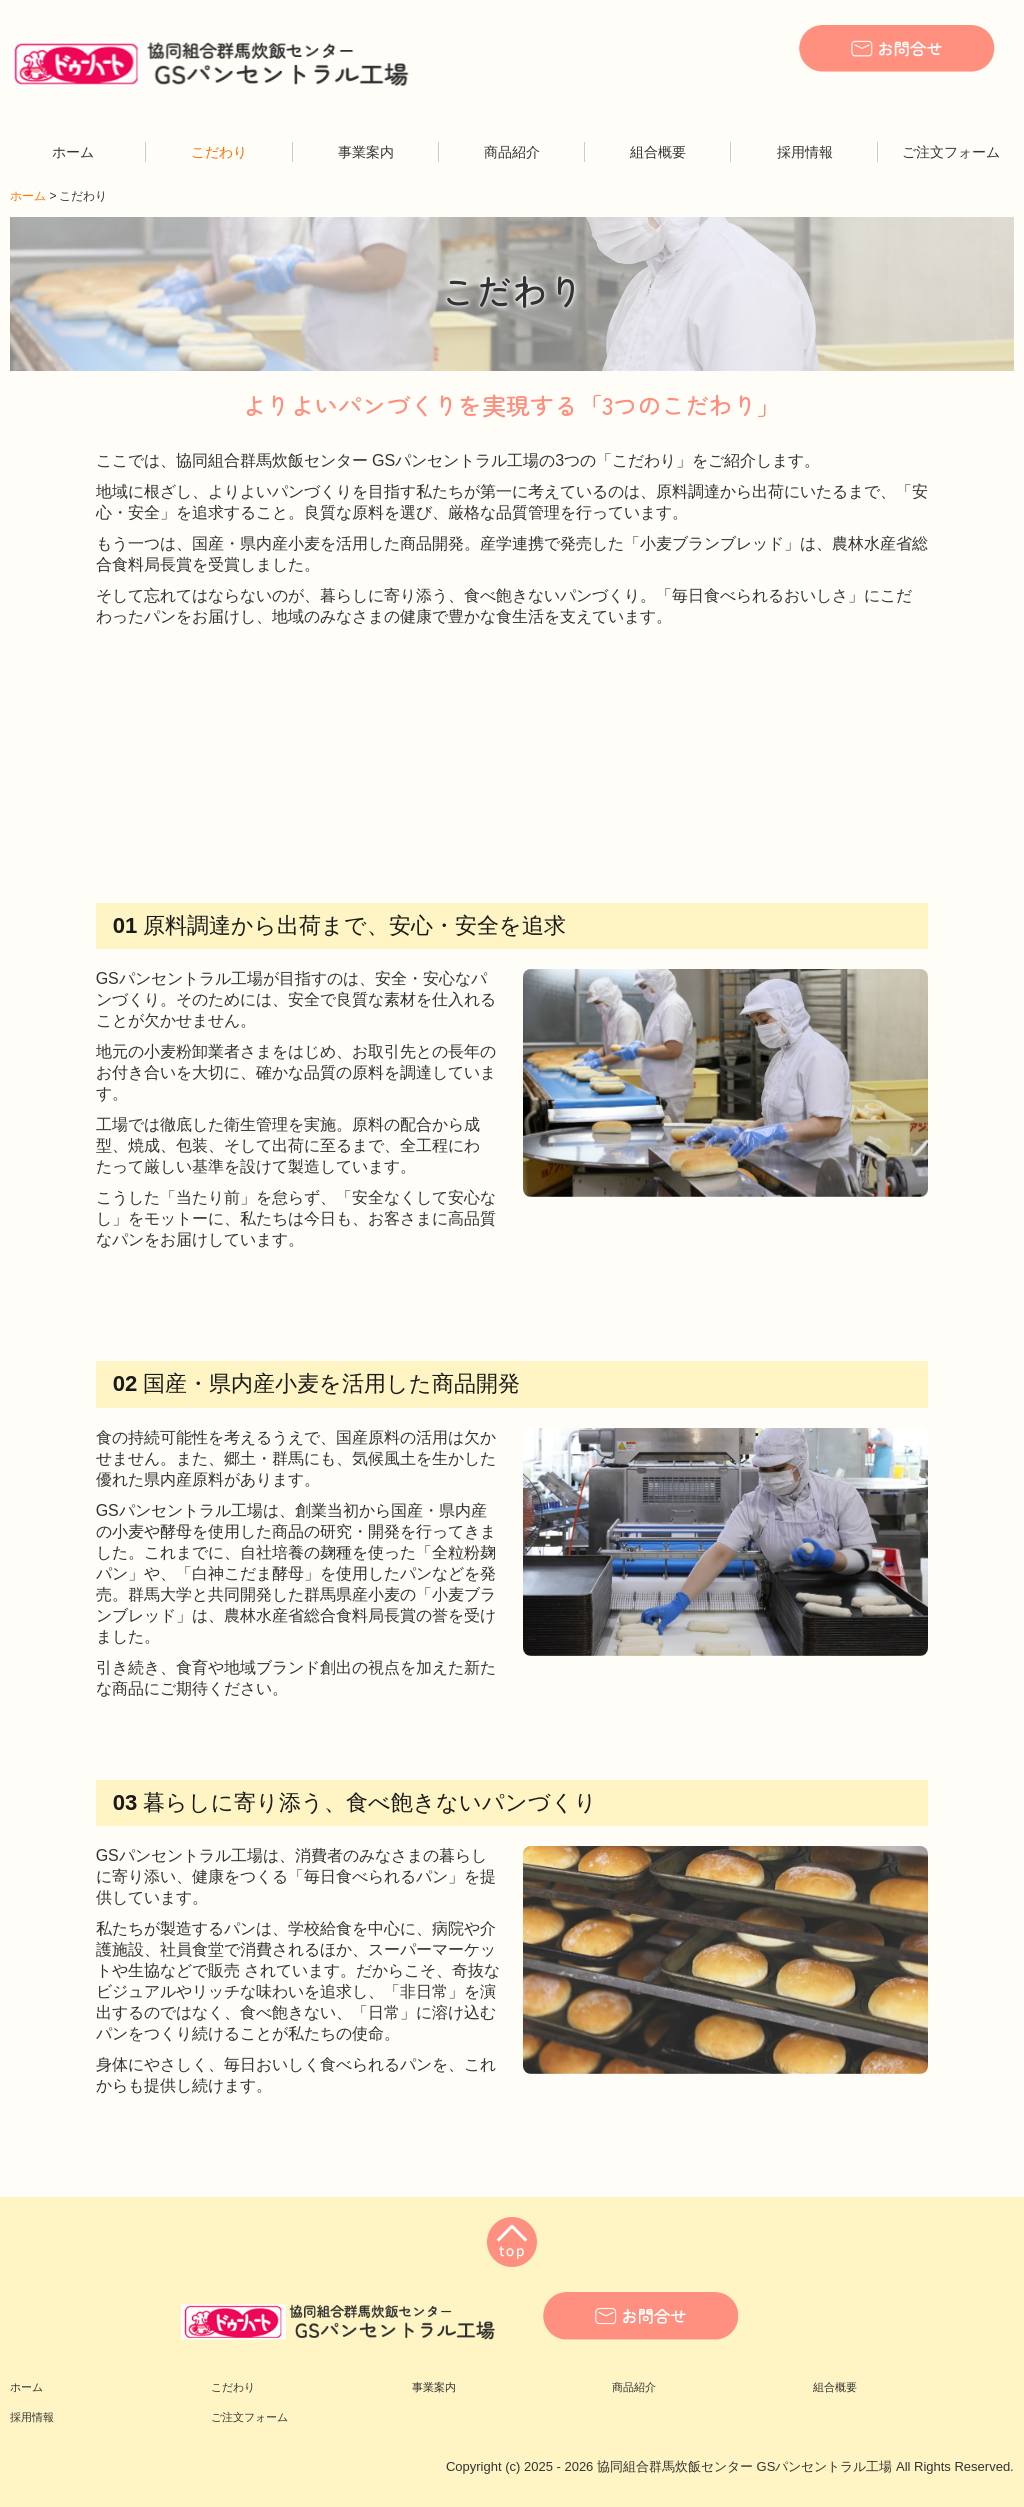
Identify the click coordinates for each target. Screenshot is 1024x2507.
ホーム (73, 152)
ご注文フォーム (951, 152)
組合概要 (658, 152)
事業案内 (366, 152)
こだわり (219, 152)
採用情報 (805, 152)
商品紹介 (512, 152)
